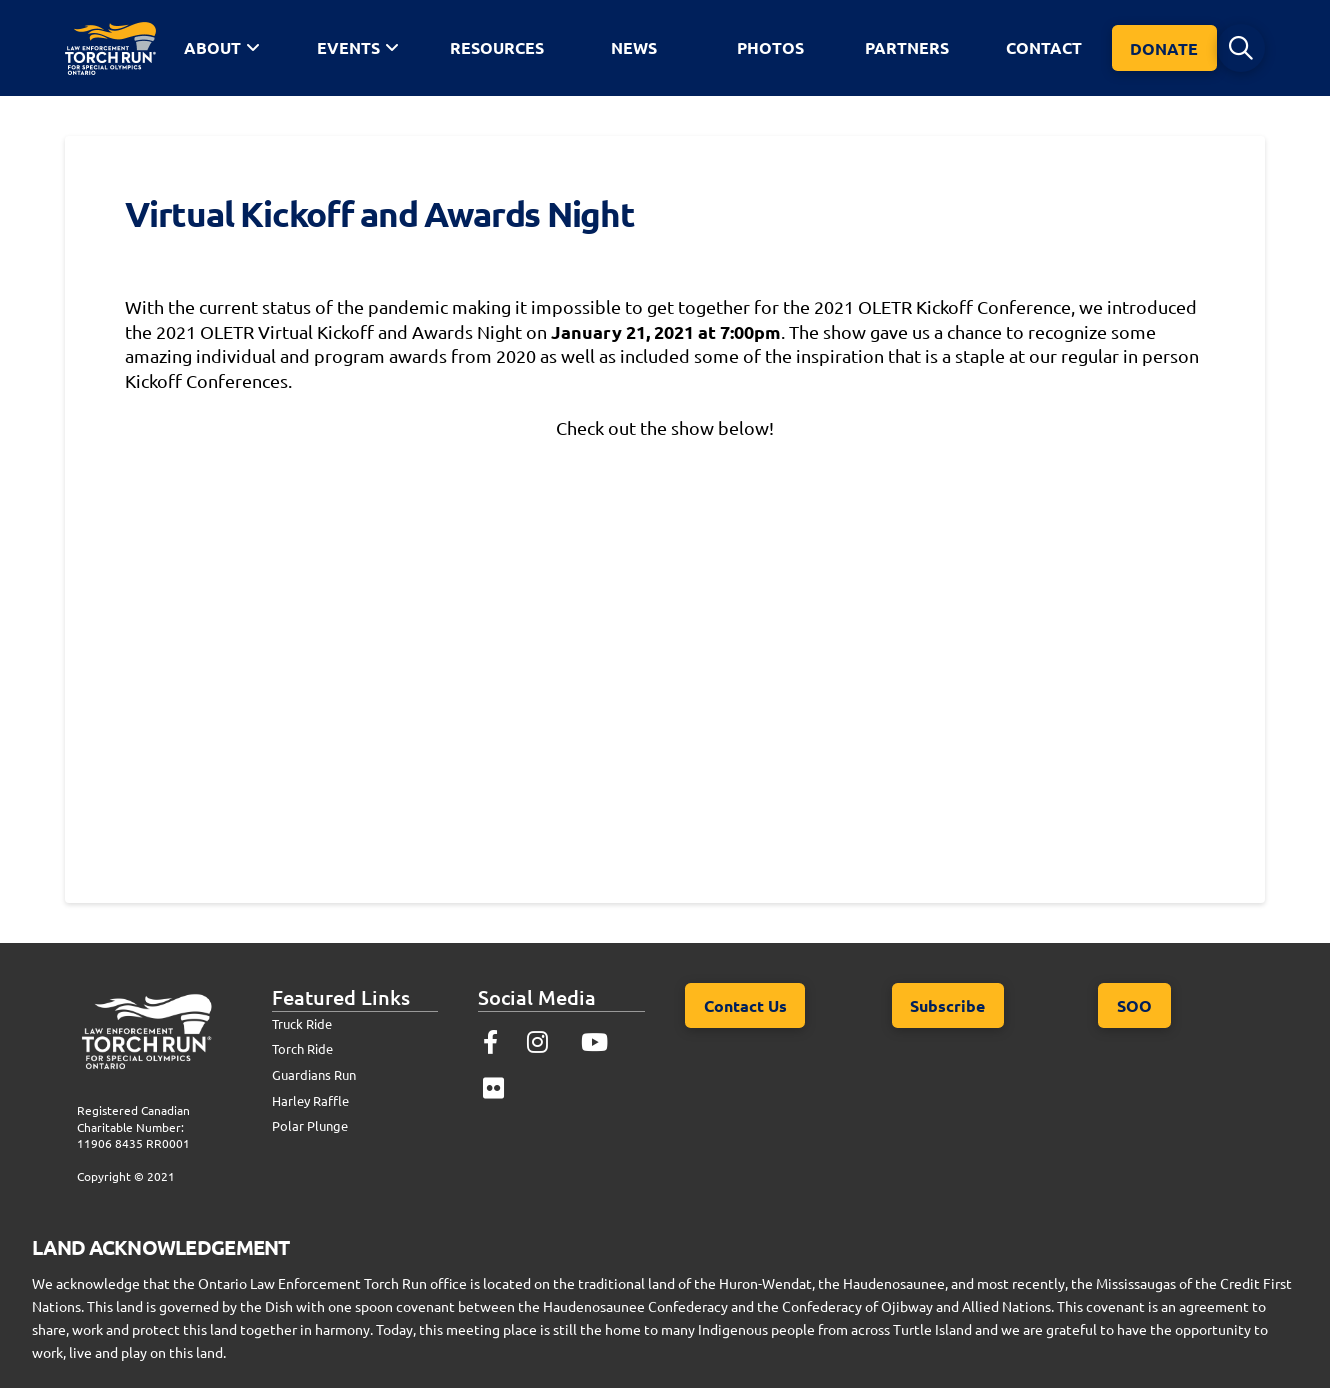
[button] (1241, 48)
